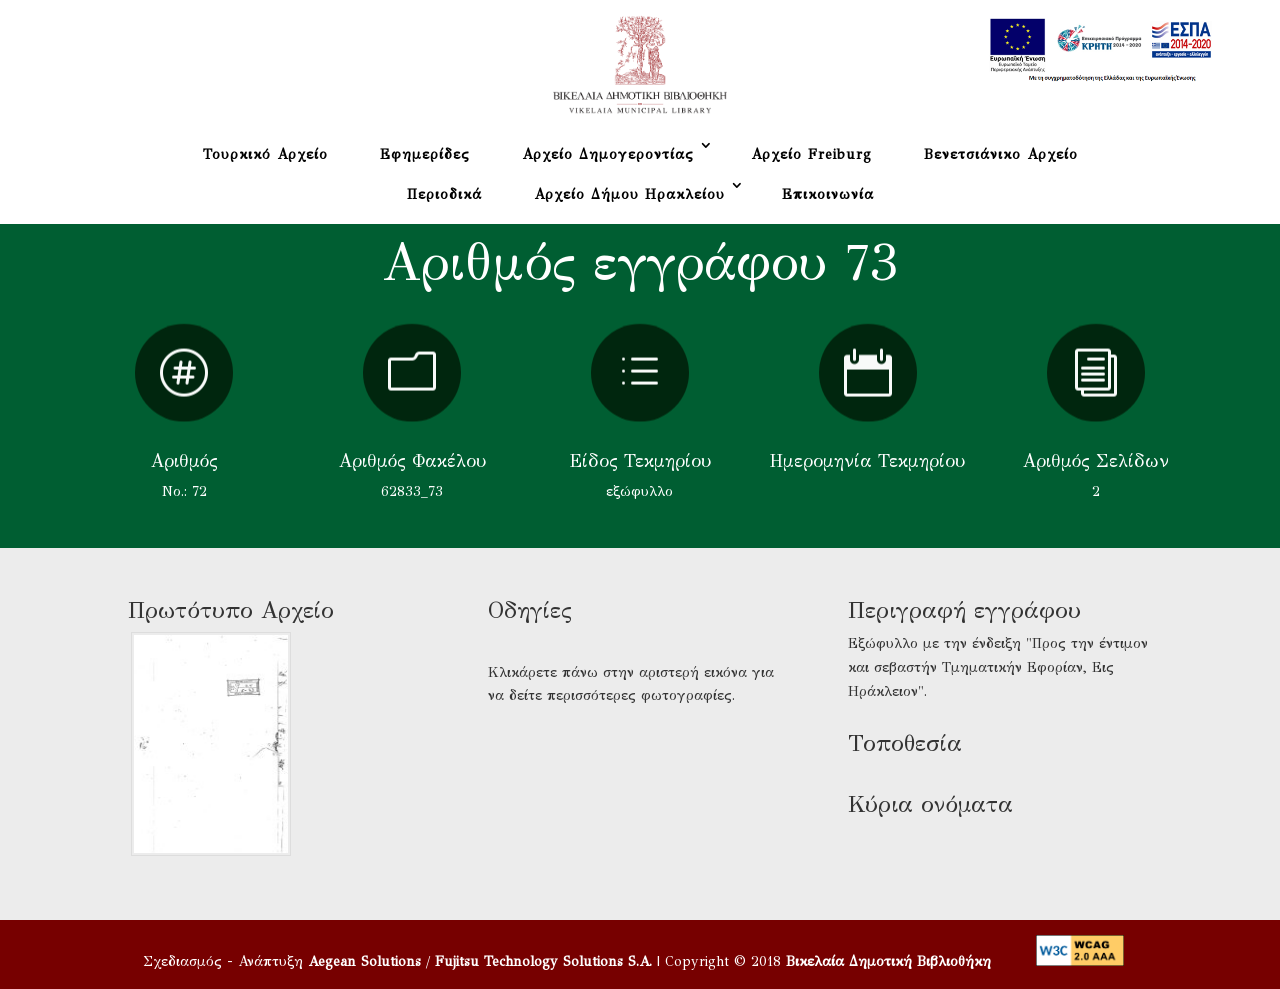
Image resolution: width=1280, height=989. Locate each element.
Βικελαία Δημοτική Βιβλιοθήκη (888, 961)
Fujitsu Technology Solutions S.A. (543, 961)
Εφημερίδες (425, 154)
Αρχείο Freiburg (811, 154)
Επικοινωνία (828, 194)
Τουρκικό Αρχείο (265, 154)
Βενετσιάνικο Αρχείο (1001, 154)
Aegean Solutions (364, 961)
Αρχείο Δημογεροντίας (608, 154)
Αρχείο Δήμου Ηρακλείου (629, 194)
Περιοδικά (444, 194)
